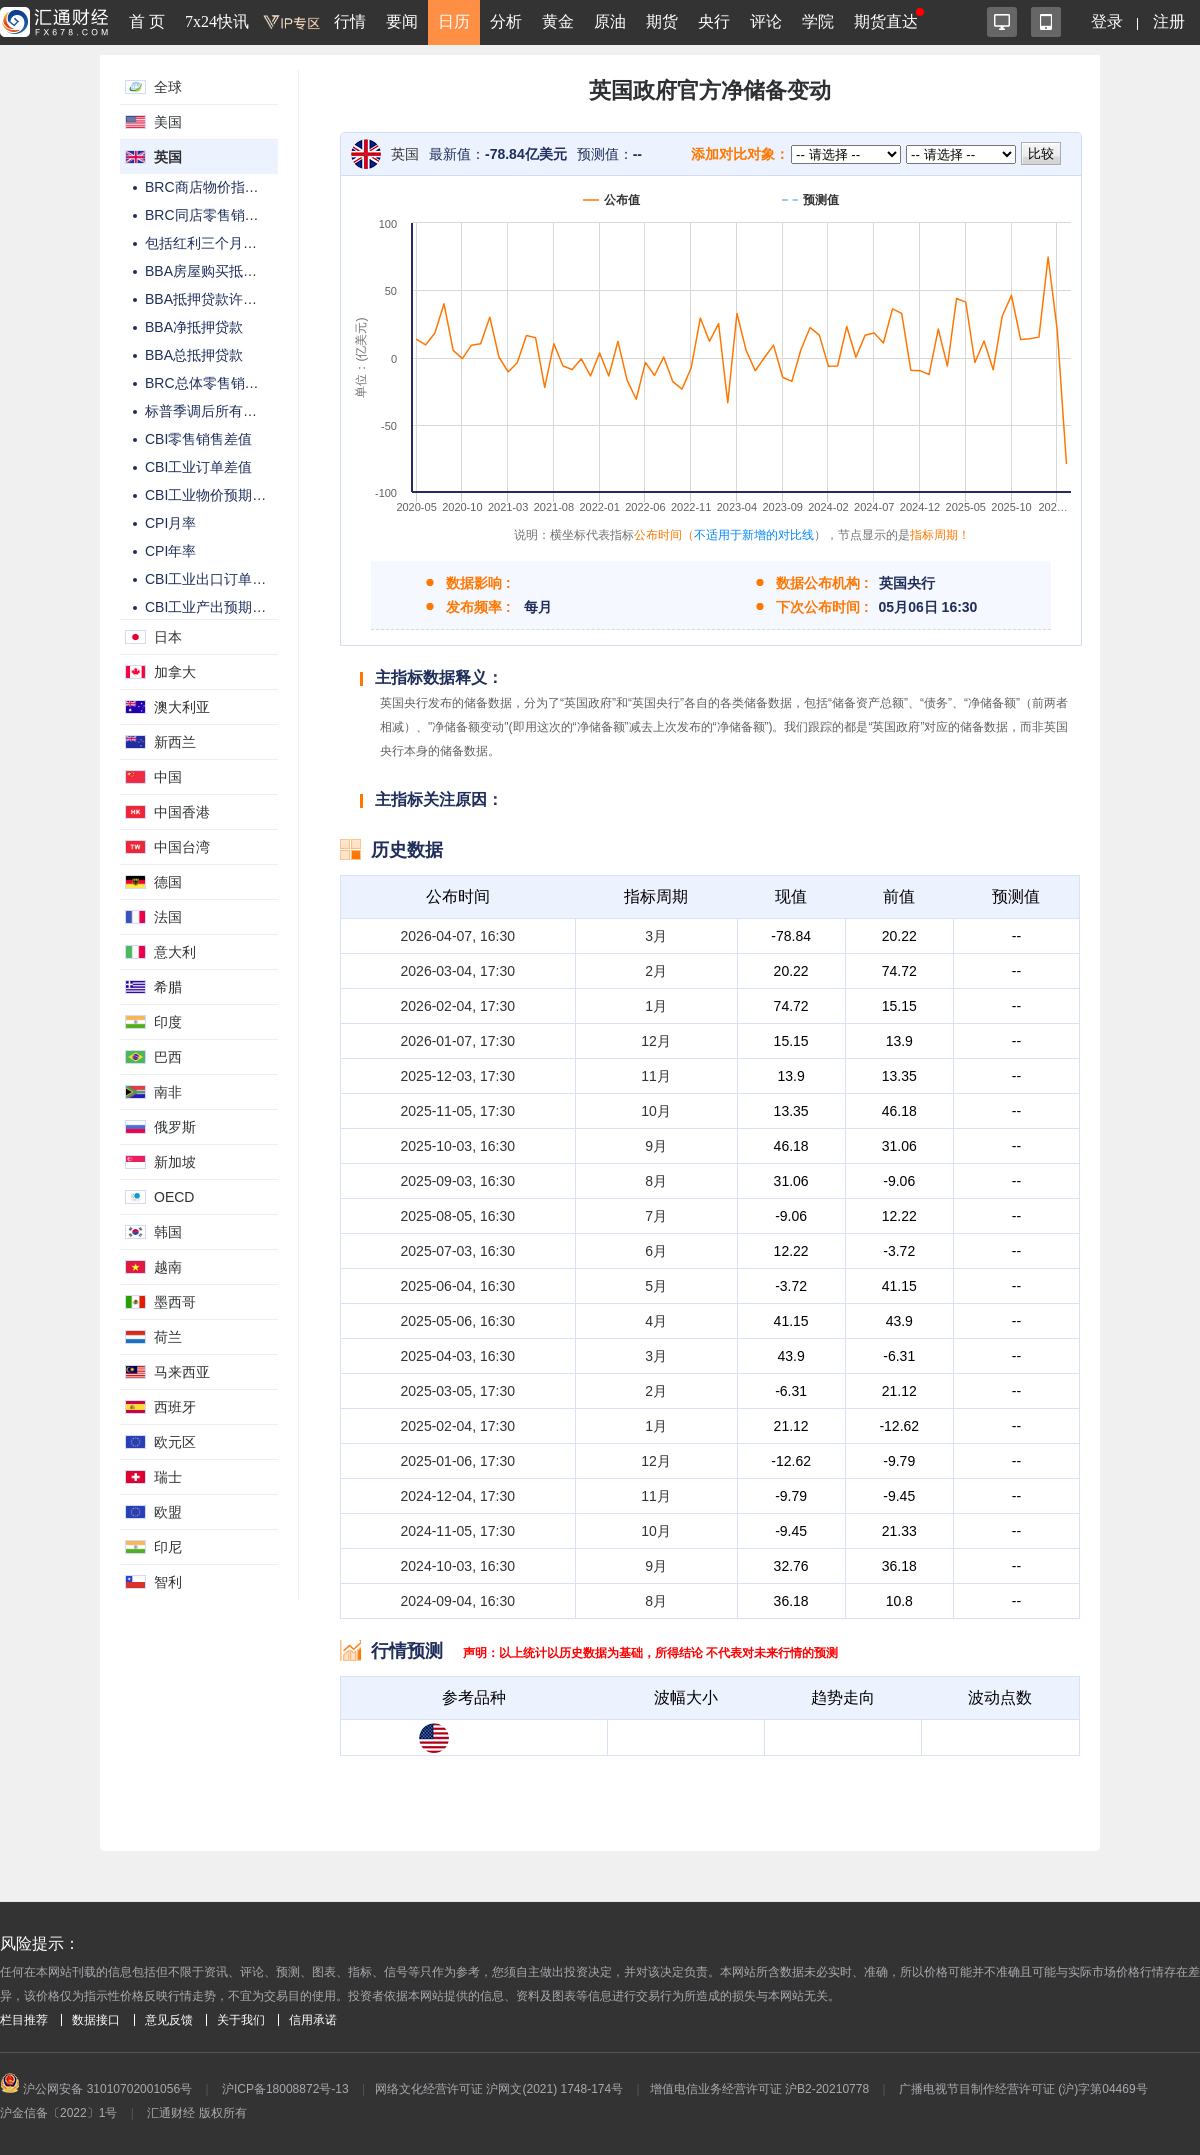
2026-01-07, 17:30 (458, 1041)
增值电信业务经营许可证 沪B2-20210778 (759, 2089)
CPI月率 (170, 523)
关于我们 (241, 2020)
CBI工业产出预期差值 (212, 607)
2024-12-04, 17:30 (458, 1496)
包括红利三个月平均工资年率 (236, 243)
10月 (656, 1111)
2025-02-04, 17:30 (458, 1426)
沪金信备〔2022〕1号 (58, 2113)
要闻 (402, 21)
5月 (656, 1286)
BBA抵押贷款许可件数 (215, 299)
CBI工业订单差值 (198, 467)
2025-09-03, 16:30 (458, 1181)
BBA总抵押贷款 (194, 355)
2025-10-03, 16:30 (458, 1146)
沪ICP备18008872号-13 (285, 2089)
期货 (662, 21)
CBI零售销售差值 (198, 439)
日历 (454, 21)
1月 (656, 1006)
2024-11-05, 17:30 (458, 1531)
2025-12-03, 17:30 (458, 1076)
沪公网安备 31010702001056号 (96, 2089)
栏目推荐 (24, 2020)
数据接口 (96, 2020)
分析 (506, 21)
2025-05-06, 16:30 (458, 1321)
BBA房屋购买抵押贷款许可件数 (243, 271)
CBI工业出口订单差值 (212, 579)
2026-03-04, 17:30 (458, 971)
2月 (656, 971)
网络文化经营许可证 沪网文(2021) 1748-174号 (499, 2089)
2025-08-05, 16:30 (458, 1216)
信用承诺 (313, 2020)
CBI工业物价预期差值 (212, 495)
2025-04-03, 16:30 (458, 1356)
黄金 (558, 21)
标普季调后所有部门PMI (220, 411)
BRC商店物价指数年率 (216, 187)
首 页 (147, 21)
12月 (656, 1041)
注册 (1169, 21)
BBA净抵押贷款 (194, 327)
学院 (818, 21)
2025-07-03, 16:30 (458, 1251)
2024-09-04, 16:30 (458, 1601)
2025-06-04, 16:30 (458, 1286)
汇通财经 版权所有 (196, 2113)
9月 (656, 1146)
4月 (656, 1321)
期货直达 (886, 21)
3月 (656, 936)
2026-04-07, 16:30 (458, 936)
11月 (656, 1076)
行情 (350, 21)
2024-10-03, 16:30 (458, 1566)
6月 (656, 1251)
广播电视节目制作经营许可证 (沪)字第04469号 (1023, 2089)
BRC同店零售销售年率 (216, 215)
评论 (766, 21)
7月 (656, 1216)
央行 (714, 21)
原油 (610, 21)
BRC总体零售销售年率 (216, 383)
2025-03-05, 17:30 (458, 1391)
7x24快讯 (217, 21)
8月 (656, 1181)
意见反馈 (169, 2020)
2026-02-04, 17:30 (458, 1006)
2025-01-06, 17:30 (458, 1461)
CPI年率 (170, 551)
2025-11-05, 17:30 (458, 1111)
